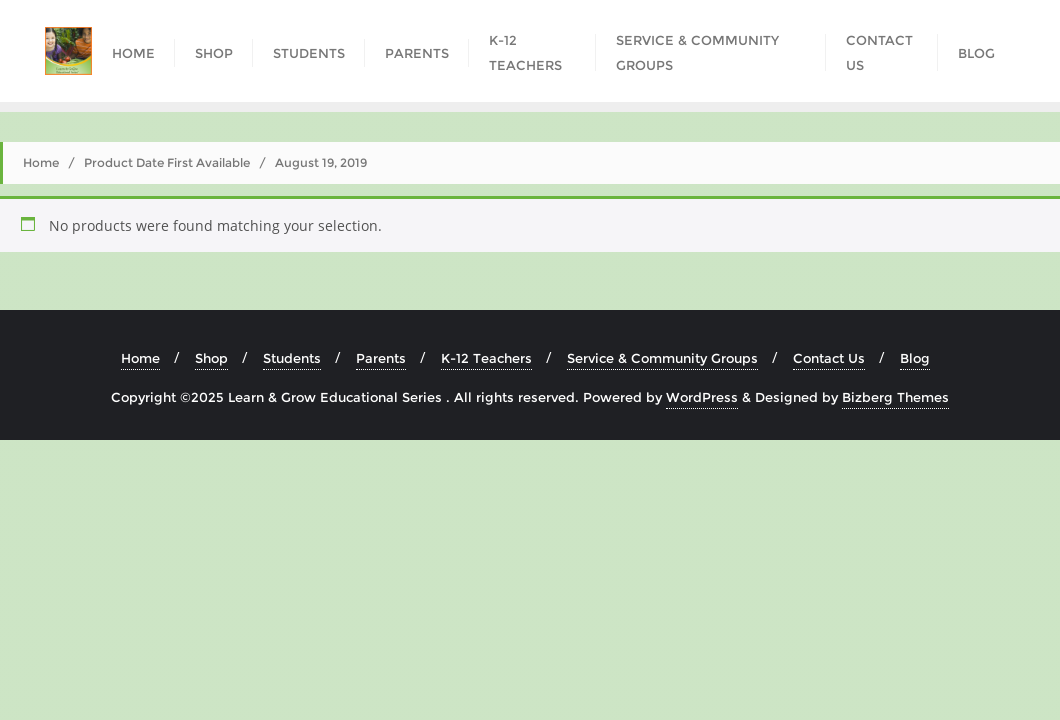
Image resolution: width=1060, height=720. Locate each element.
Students (292, 358)
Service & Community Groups (662, 358)
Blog (915, 358)
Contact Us (829, 358)
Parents (381, 358)
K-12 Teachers (486, 358)
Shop (211, 358)
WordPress (702, 397)
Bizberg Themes (895, 397)
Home (41, 162)
